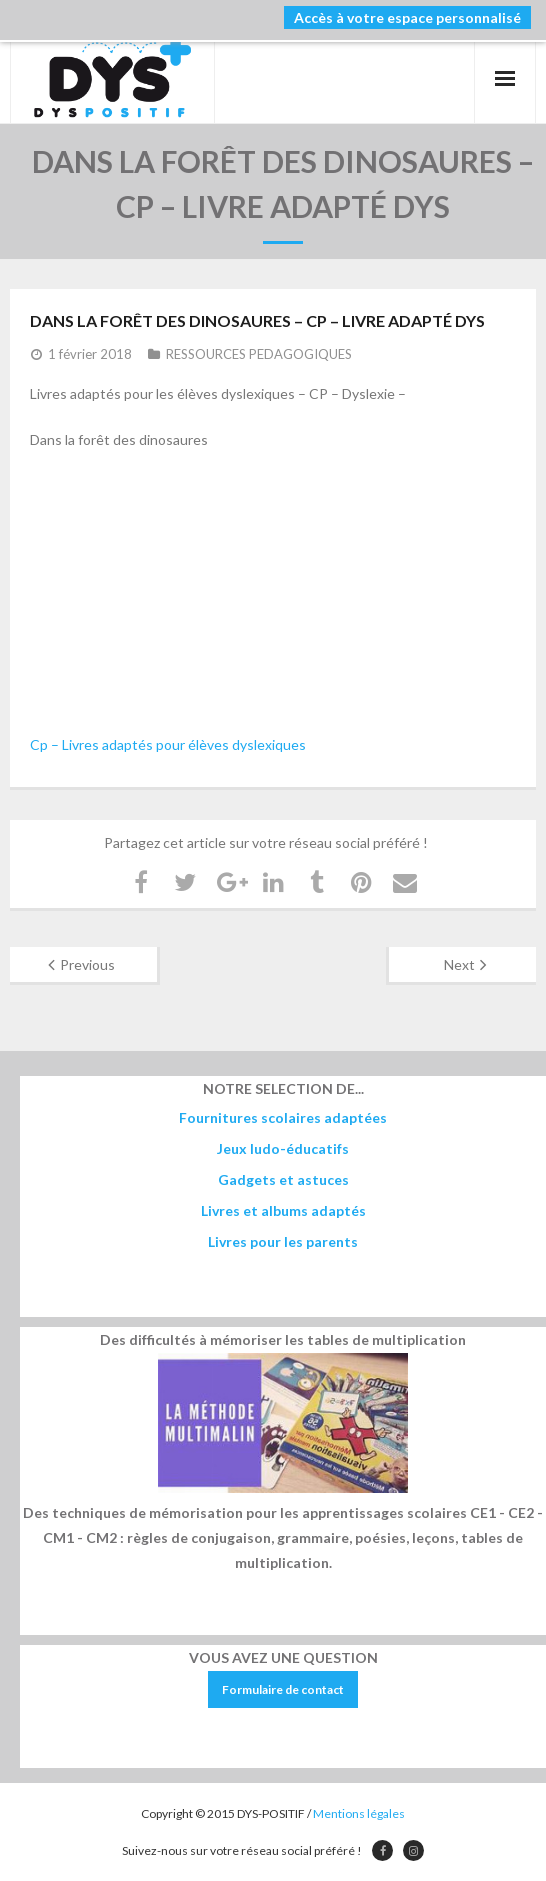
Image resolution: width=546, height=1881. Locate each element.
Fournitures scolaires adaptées (283, 1117)
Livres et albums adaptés (283, 1210)
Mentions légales (359, 1813)
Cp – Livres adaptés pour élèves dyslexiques (168, 744)
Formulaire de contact (283, 1689)
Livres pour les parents (283, 1241)
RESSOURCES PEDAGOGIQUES (259, 354)
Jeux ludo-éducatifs (283, 1148)
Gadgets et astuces (283, 1179)
